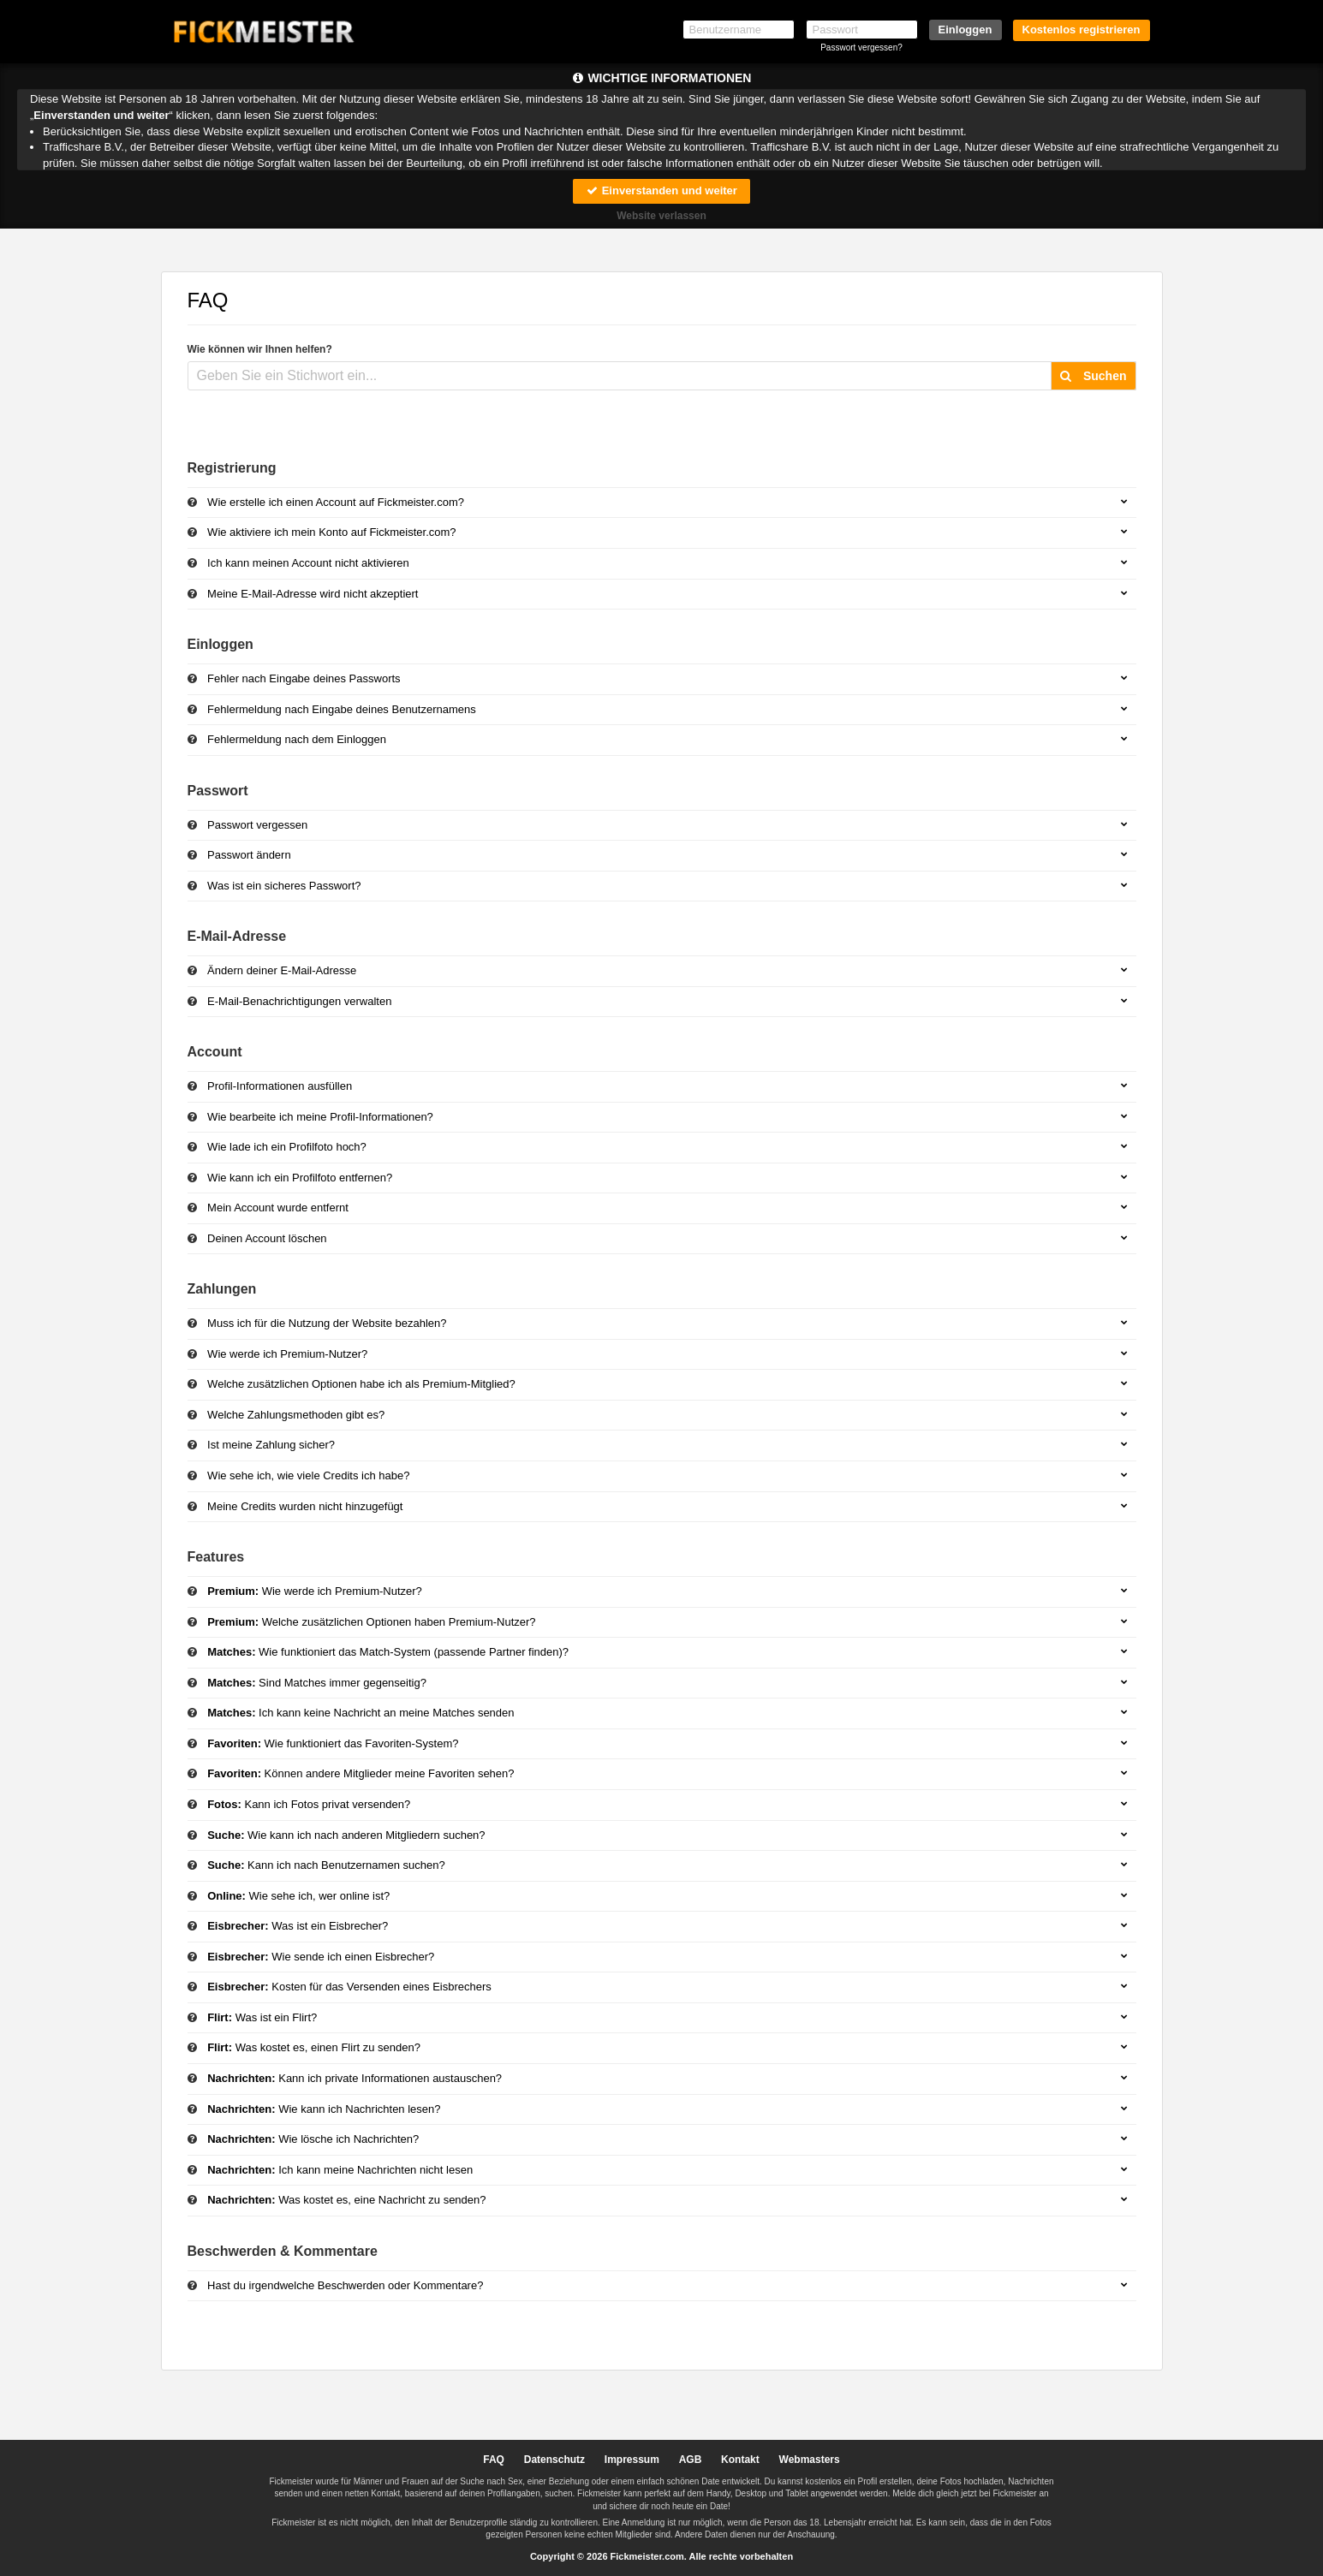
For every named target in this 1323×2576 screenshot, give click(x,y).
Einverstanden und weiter (661, 190)
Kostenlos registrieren (1081, 29)
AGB (690, 2460)
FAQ (493, 2460)
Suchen (1093, 376)
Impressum (632, 2460)
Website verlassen (661, 216)
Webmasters (809, 2460)
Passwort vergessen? (861, 47)
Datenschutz (554, 2460)
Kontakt (740, 2460)
